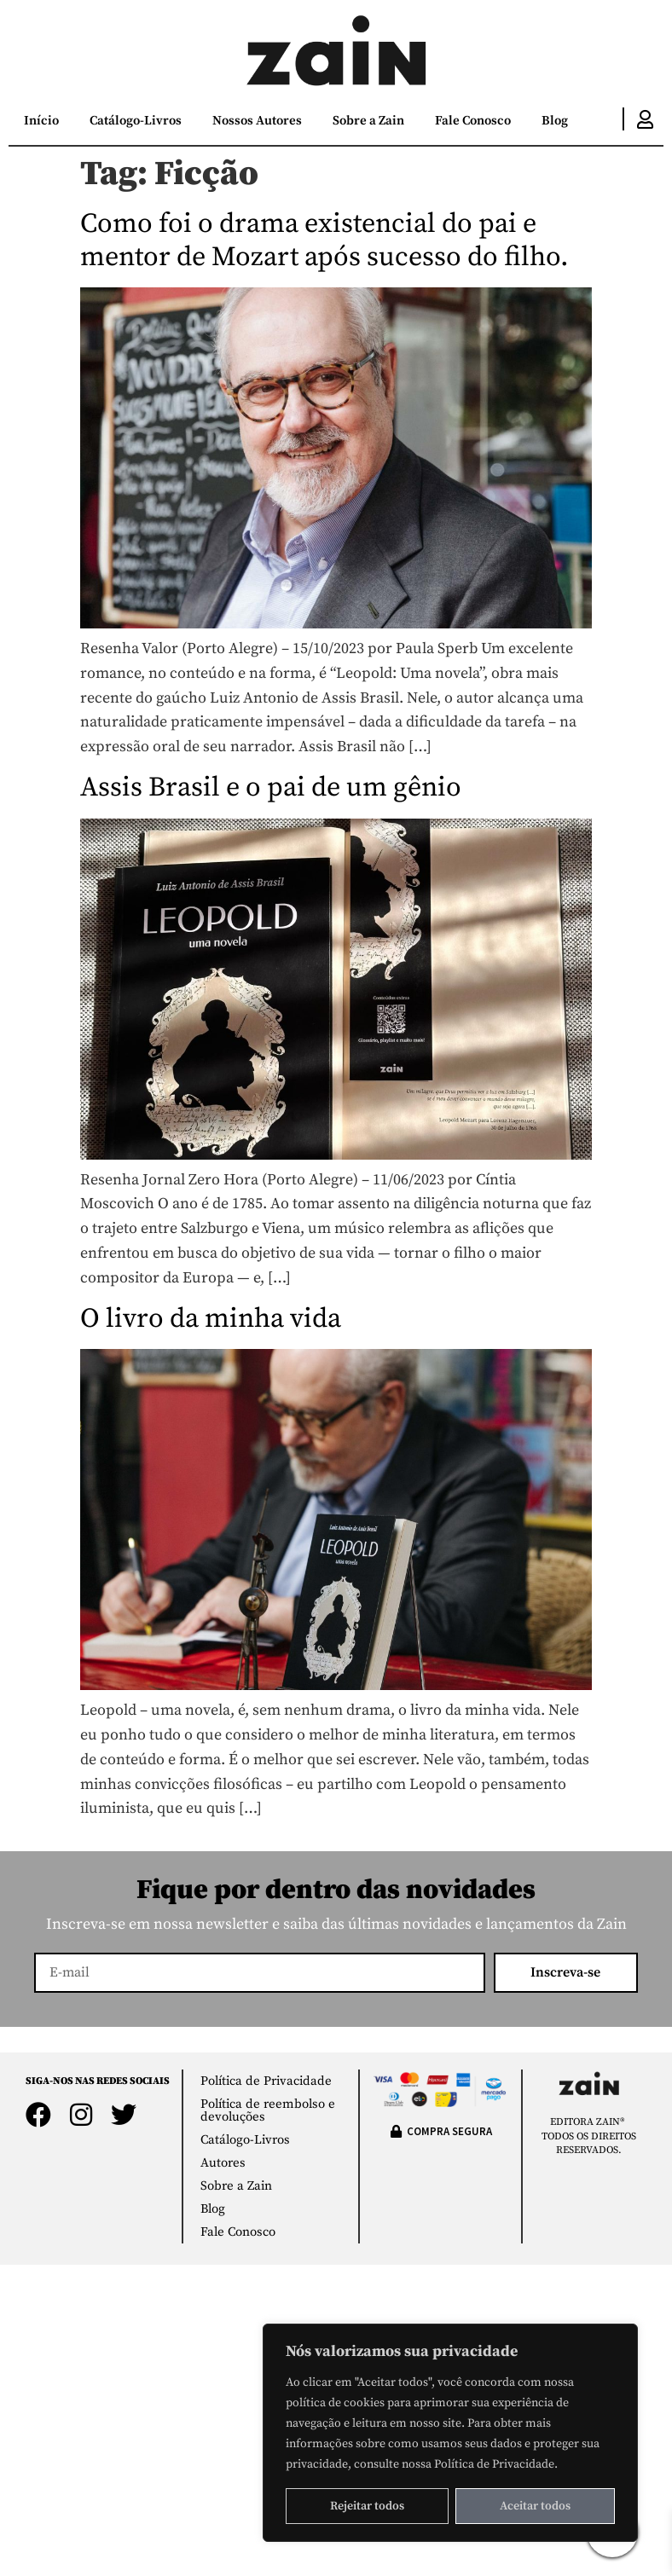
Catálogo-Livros (136, 121)
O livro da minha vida (210, 1319)
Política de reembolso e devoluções (267, 2110)
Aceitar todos (535, 2506)
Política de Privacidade (266, 2081)
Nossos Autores (257, 121)
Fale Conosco (473, 121)
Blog (555, 121)
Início (41, 121)
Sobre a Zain (368, 121)
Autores (223, 2163)
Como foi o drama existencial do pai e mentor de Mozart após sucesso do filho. (324, 240)
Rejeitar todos (367, 2506)
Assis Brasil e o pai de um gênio (270, 788)
